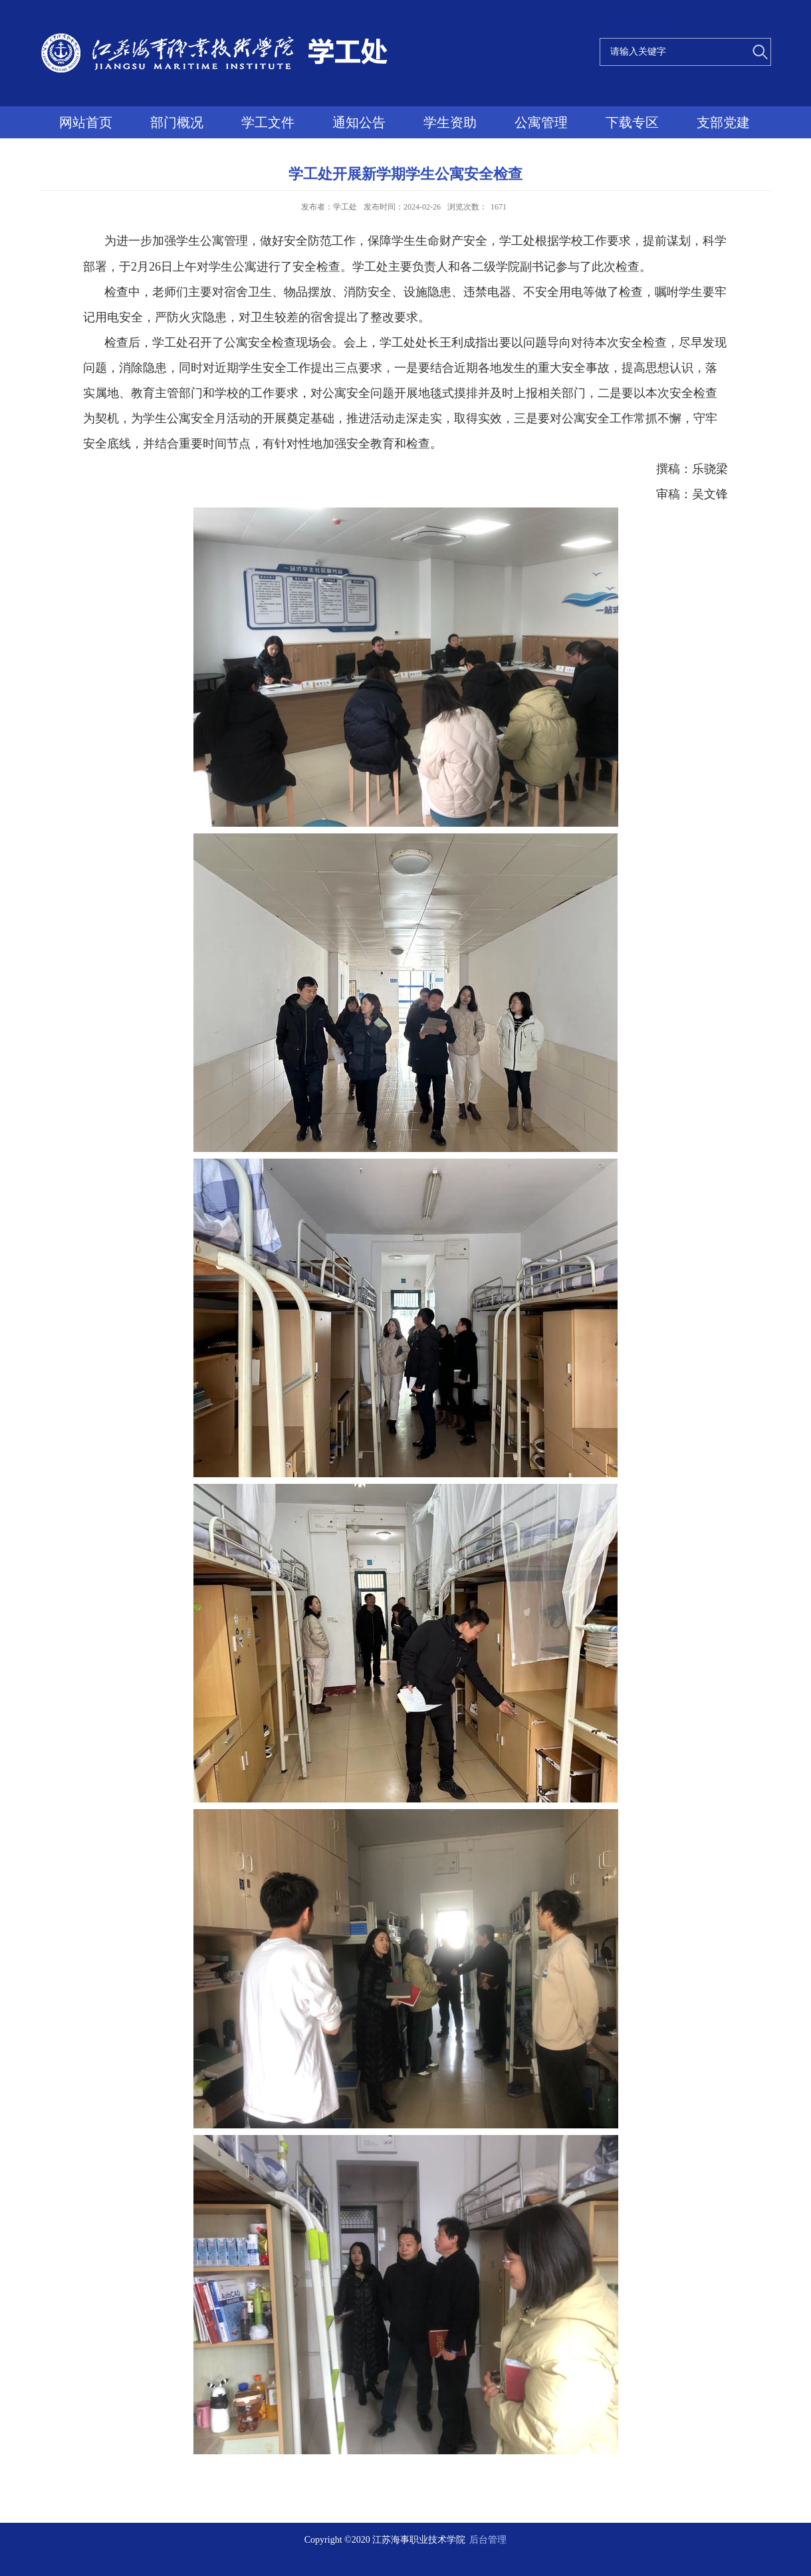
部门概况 (176, 122)
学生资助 (450, 122)
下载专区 (632, 122)
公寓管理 (541, 122)
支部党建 (723, 122)
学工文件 (267, 122)
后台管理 (488, 2540)
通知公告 (359, 122)
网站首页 (85, 122)
